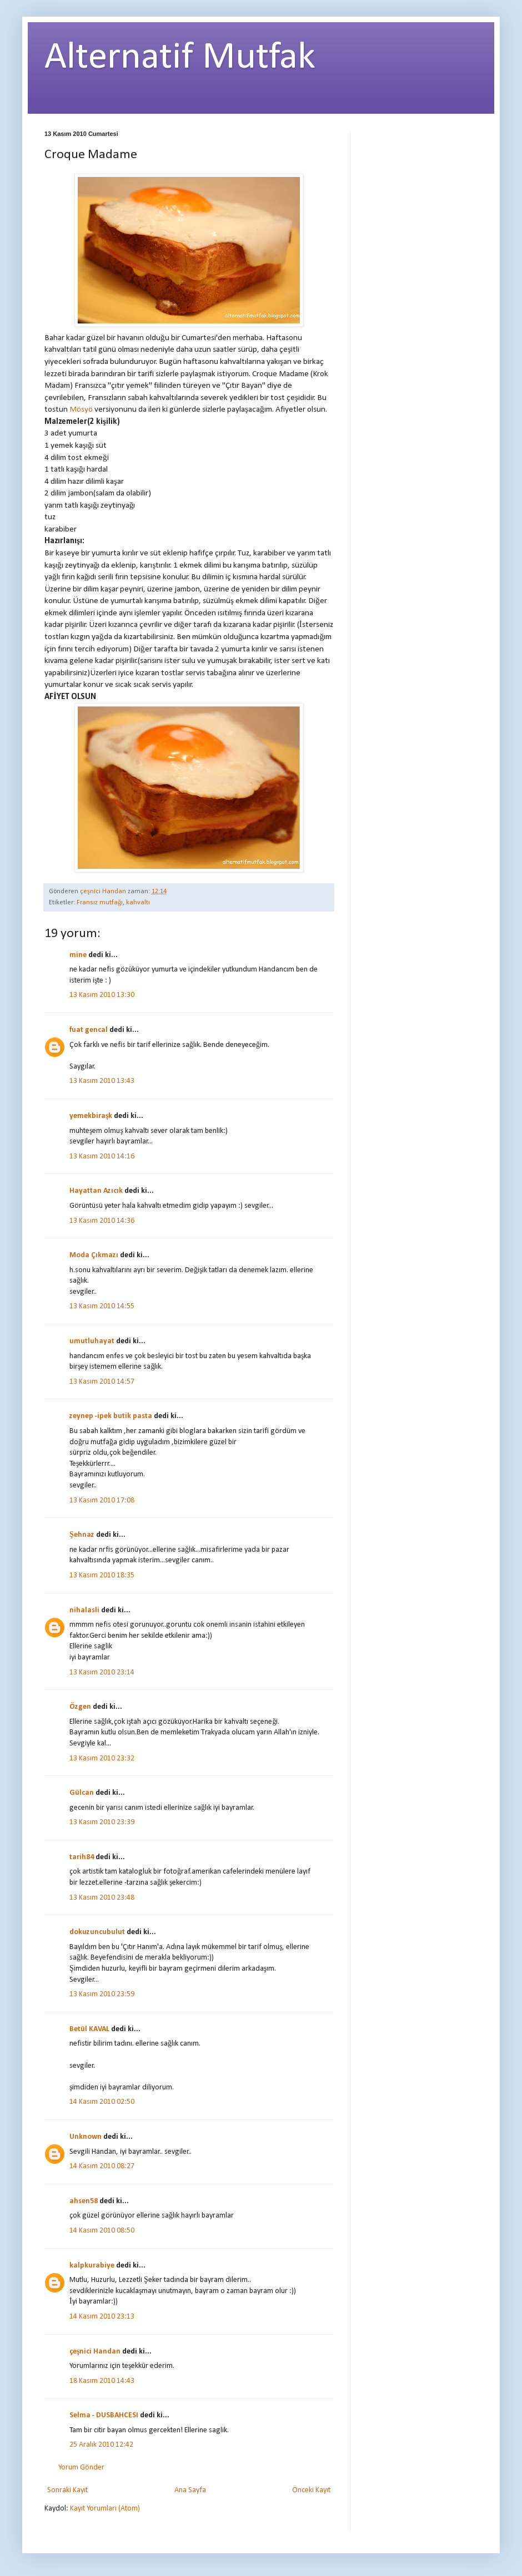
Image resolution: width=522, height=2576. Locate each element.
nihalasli (84, 1610)
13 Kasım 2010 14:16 (101, 1156)
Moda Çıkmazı (93, 1255)
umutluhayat (91, 1341)
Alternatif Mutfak (179, 58)
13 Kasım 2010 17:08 (101, 1500)
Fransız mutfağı (100, 902)
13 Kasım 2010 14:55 (101, 1306)
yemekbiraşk (90, 1116)
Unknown (85, 2137)
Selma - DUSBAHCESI (103, 2415)
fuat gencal (88, 1030)
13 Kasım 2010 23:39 (101, 1822)
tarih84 (81, 1857)
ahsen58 (83, 2201)
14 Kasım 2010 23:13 (101, 2316)
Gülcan (81, 1793)
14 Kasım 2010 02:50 (101, 2102)
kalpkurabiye (91, 2265)
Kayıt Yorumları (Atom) (105, 2508)
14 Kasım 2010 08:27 (101, 2166)
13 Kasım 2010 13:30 (101, 995)
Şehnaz (81, 1535)
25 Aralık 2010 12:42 (101, 2445)
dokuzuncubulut (97, 1932)
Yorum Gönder (81, 2467)
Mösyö (81, 409)
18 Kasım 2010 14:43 (101, 2381)
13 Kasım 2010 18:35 (101, 1575)
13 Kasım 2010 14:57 (101, 1382)
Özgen (80, 1707)
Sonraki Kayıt (67, 2490)
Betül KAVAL (89, 2029)
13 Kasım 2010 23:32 (101, 1758)
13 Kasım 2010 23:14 (101, 1672)
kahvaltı (138, 902)
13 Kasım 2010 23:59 (101, 1994)
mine (78, 955)
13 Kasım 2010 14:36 (101, 1221)
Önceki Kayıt (311, 2490)
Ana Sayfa (190, 2490)
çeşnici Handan (95, 2351)
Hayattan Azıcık (96, 1191)
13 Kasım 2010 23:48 (101, 1898)
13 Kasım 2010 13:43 (101, 1081)
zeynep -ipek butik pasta (110, 1416)
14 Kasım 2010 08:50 (101, 2230)
